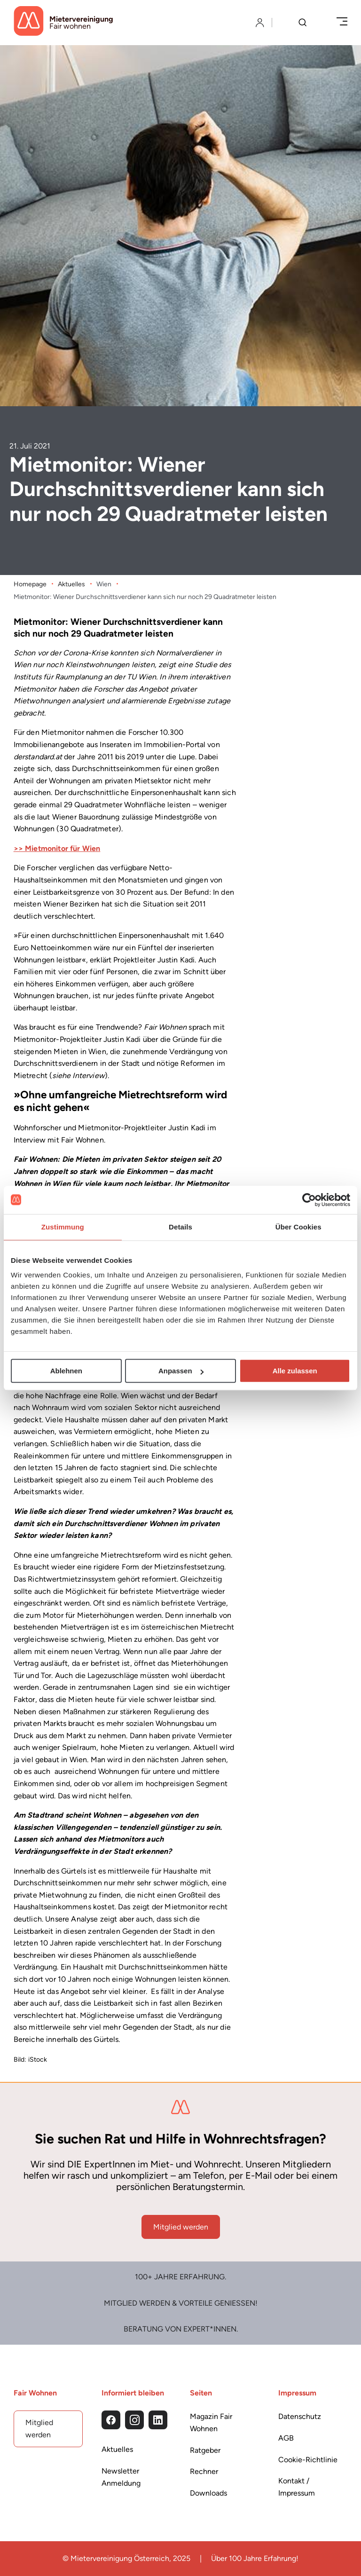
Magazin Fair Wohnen (211, 2422)
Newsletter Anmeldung (121, 2477)
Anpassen (181, 1371)
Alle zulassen (295, 1371)
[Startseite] (63, 22)
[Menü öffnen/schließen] (342, 22)
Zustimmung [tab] (62, 1227)
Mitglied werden (180, 2226)
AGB (286, 2438)
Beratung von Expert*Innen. (181, 2328)
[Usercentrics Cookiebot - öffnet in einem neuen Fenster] (309, 1200)
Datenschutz (299, 2416)
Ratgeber (205, 2449)
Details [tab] (180, 1227)
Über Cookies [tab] (298, 1227)
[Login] (260, 22)
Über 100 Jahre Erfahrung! (254, 2558)
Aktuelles (71, 584)
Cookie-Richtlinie (307, 2459)
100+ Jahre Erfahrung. (180, 2276)
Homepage (30, 584)
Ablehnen (66, 1371)
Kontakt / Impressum (296, 2486)
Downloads (208, 2493)
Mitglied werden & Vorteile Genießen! (181, 2302)
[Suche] (302, 23)
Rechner (204, 2471)
